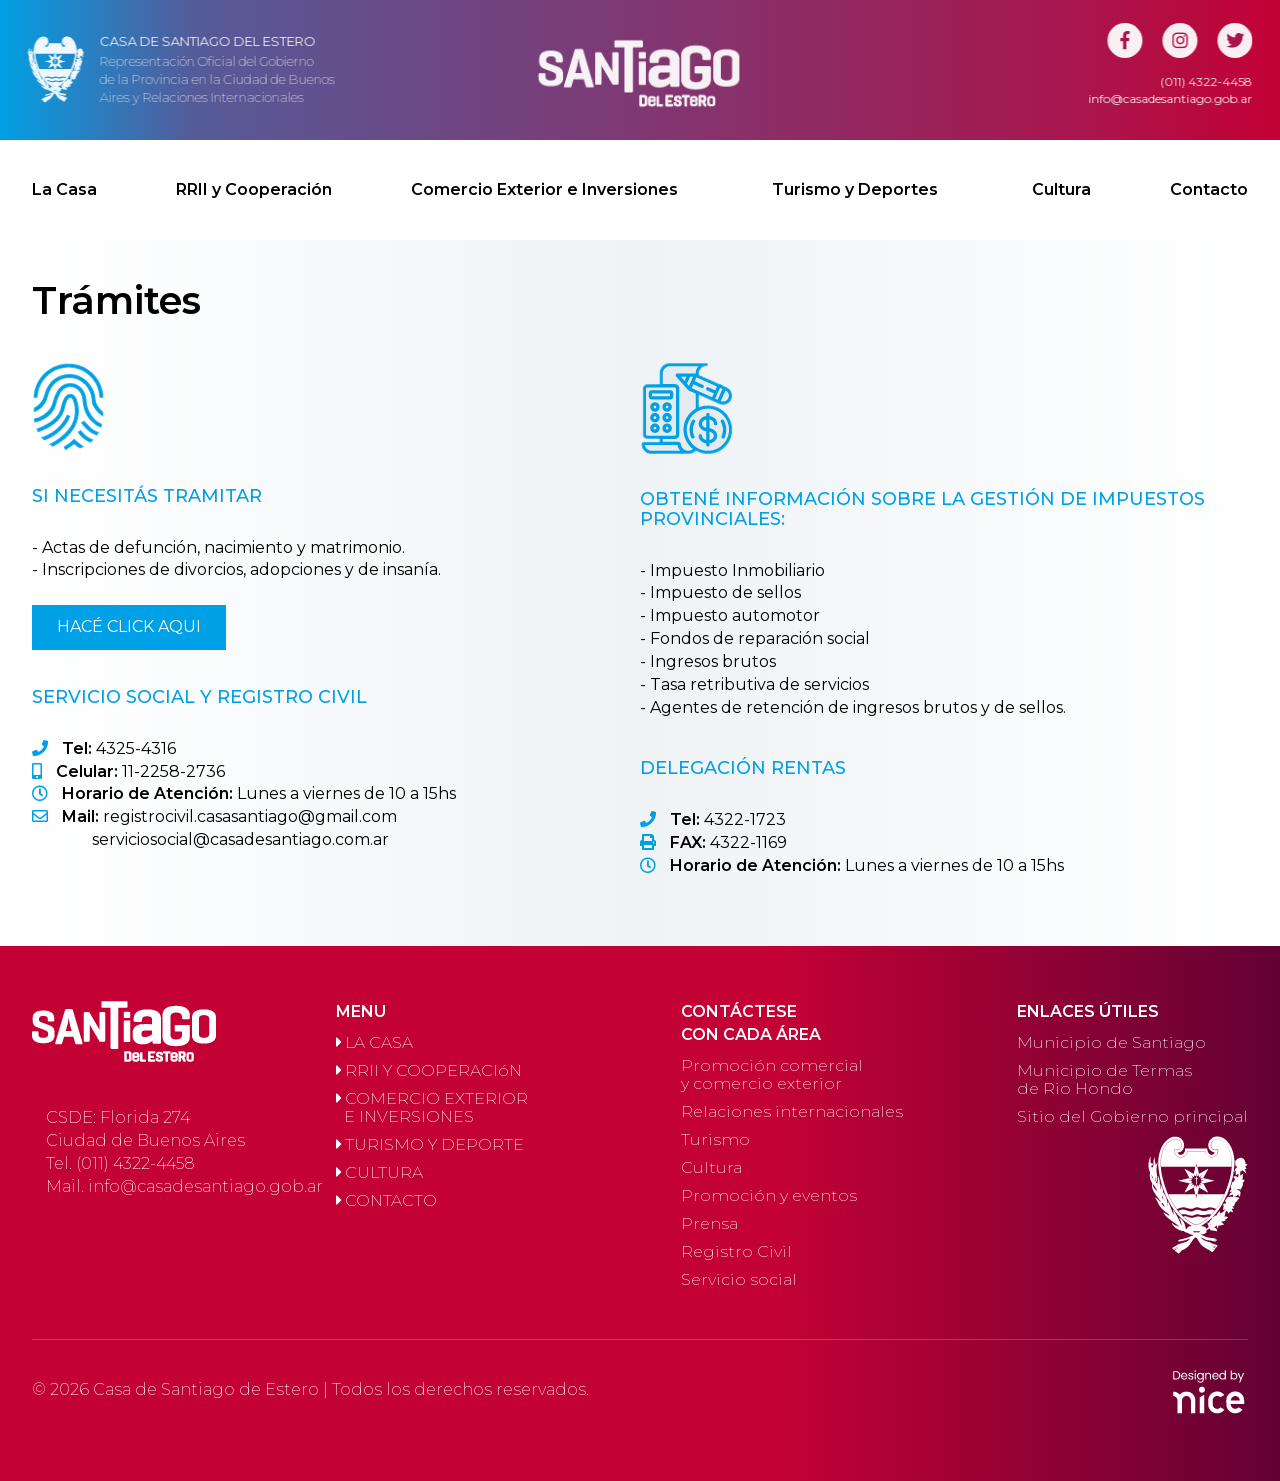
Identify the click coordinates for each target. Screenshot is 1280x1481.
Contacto (1209, 172)
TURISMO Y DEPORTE (430, 1144)
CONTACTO (386, 1200)
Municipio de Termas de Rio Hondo (1104, 1079)
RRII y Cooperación (254, 172)
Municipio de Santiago (1111, 1042)
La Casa (64, 172)
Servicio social (739, 1279)
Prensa (709, 1223)
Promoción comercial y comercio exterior (772, 1074)
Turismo (715, 1139)
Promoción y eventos (769, 1195)
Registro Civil (736, 1251)
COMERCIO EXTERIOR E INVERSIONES (432, 1107)
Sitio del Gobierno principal (1132, 1116)
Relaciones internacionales (792, 1111)
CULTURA (380, 1172)
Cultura (1061, 172)
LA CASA (375, 1042)
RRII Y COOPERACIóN (429, 1070)
